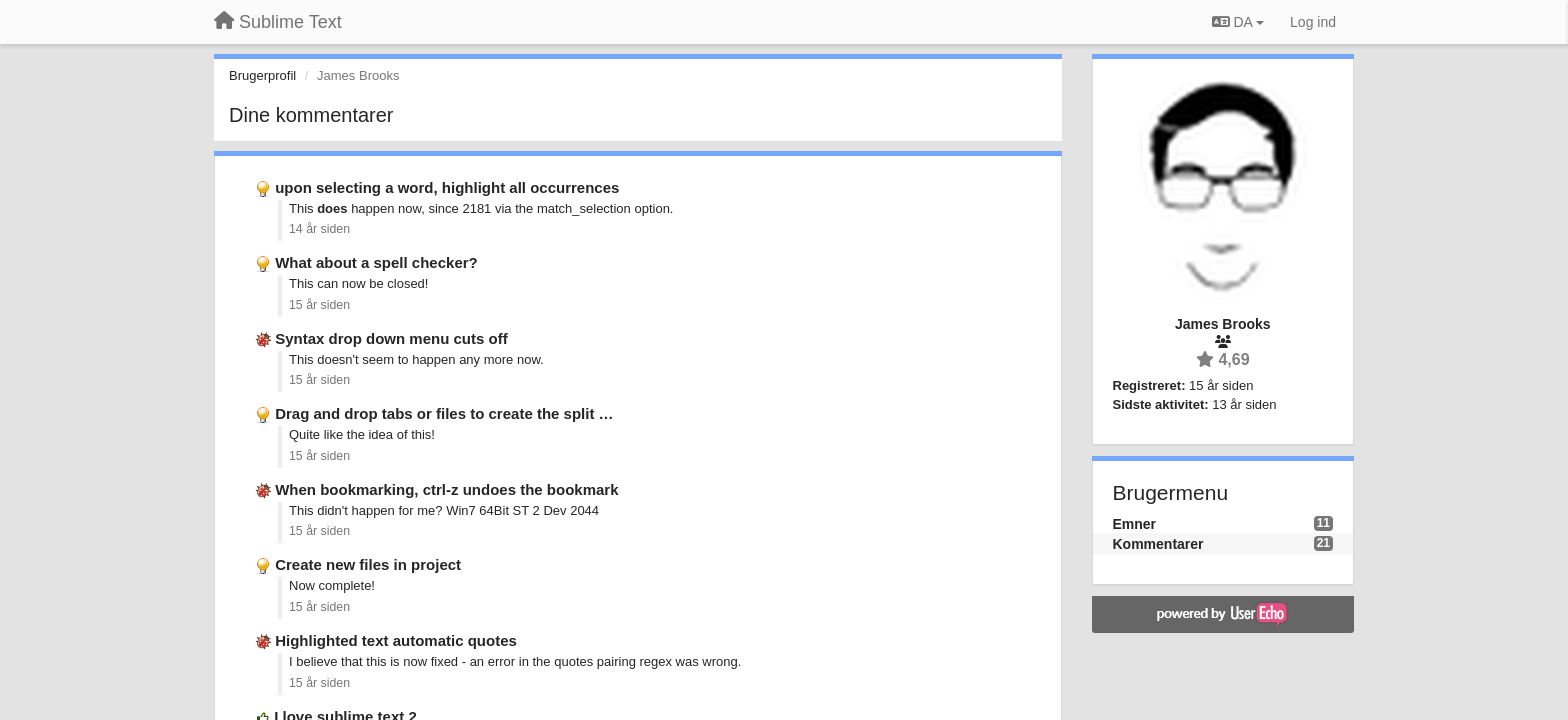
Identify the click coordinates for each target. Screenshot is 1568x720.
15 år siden (319, 305)
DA (1238, 22)
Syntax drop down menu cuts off (391, 338)
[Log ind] (1313, 22)
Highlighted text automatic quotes (396, 640)
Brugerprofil (262, 75)
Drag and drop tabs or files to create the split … (444, 413)
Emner (1135, 524)
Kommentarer (1158, 544)
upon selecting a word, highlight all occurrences (447, 187)
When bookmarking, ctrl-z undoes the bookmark (446, 489)
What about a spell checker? (376, 262)
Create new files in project (368, 564)
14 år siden (319, 229)
